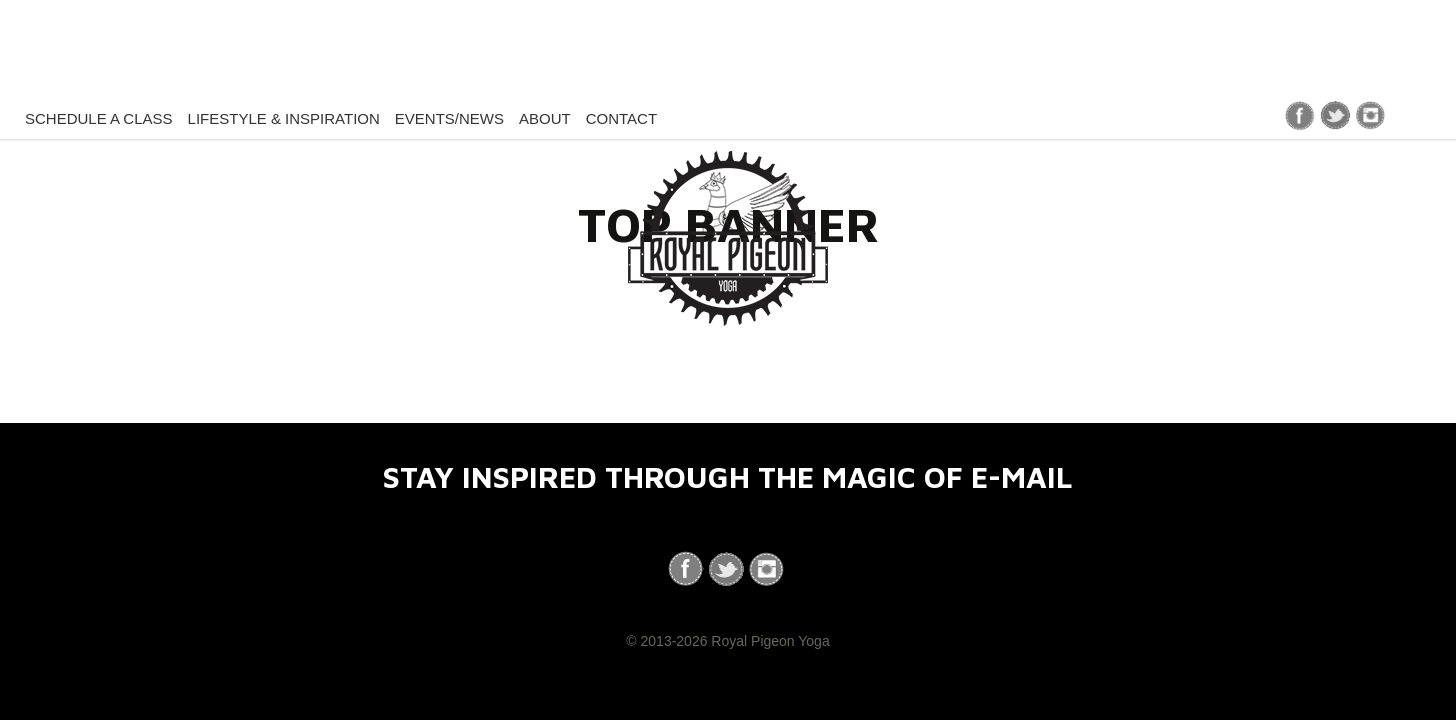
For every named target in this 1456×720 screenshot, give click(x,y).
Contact (621, 118)
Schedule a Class (99, 118)
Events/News (449, 118)
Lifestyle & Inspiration (284, 118)
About (545, 118)
